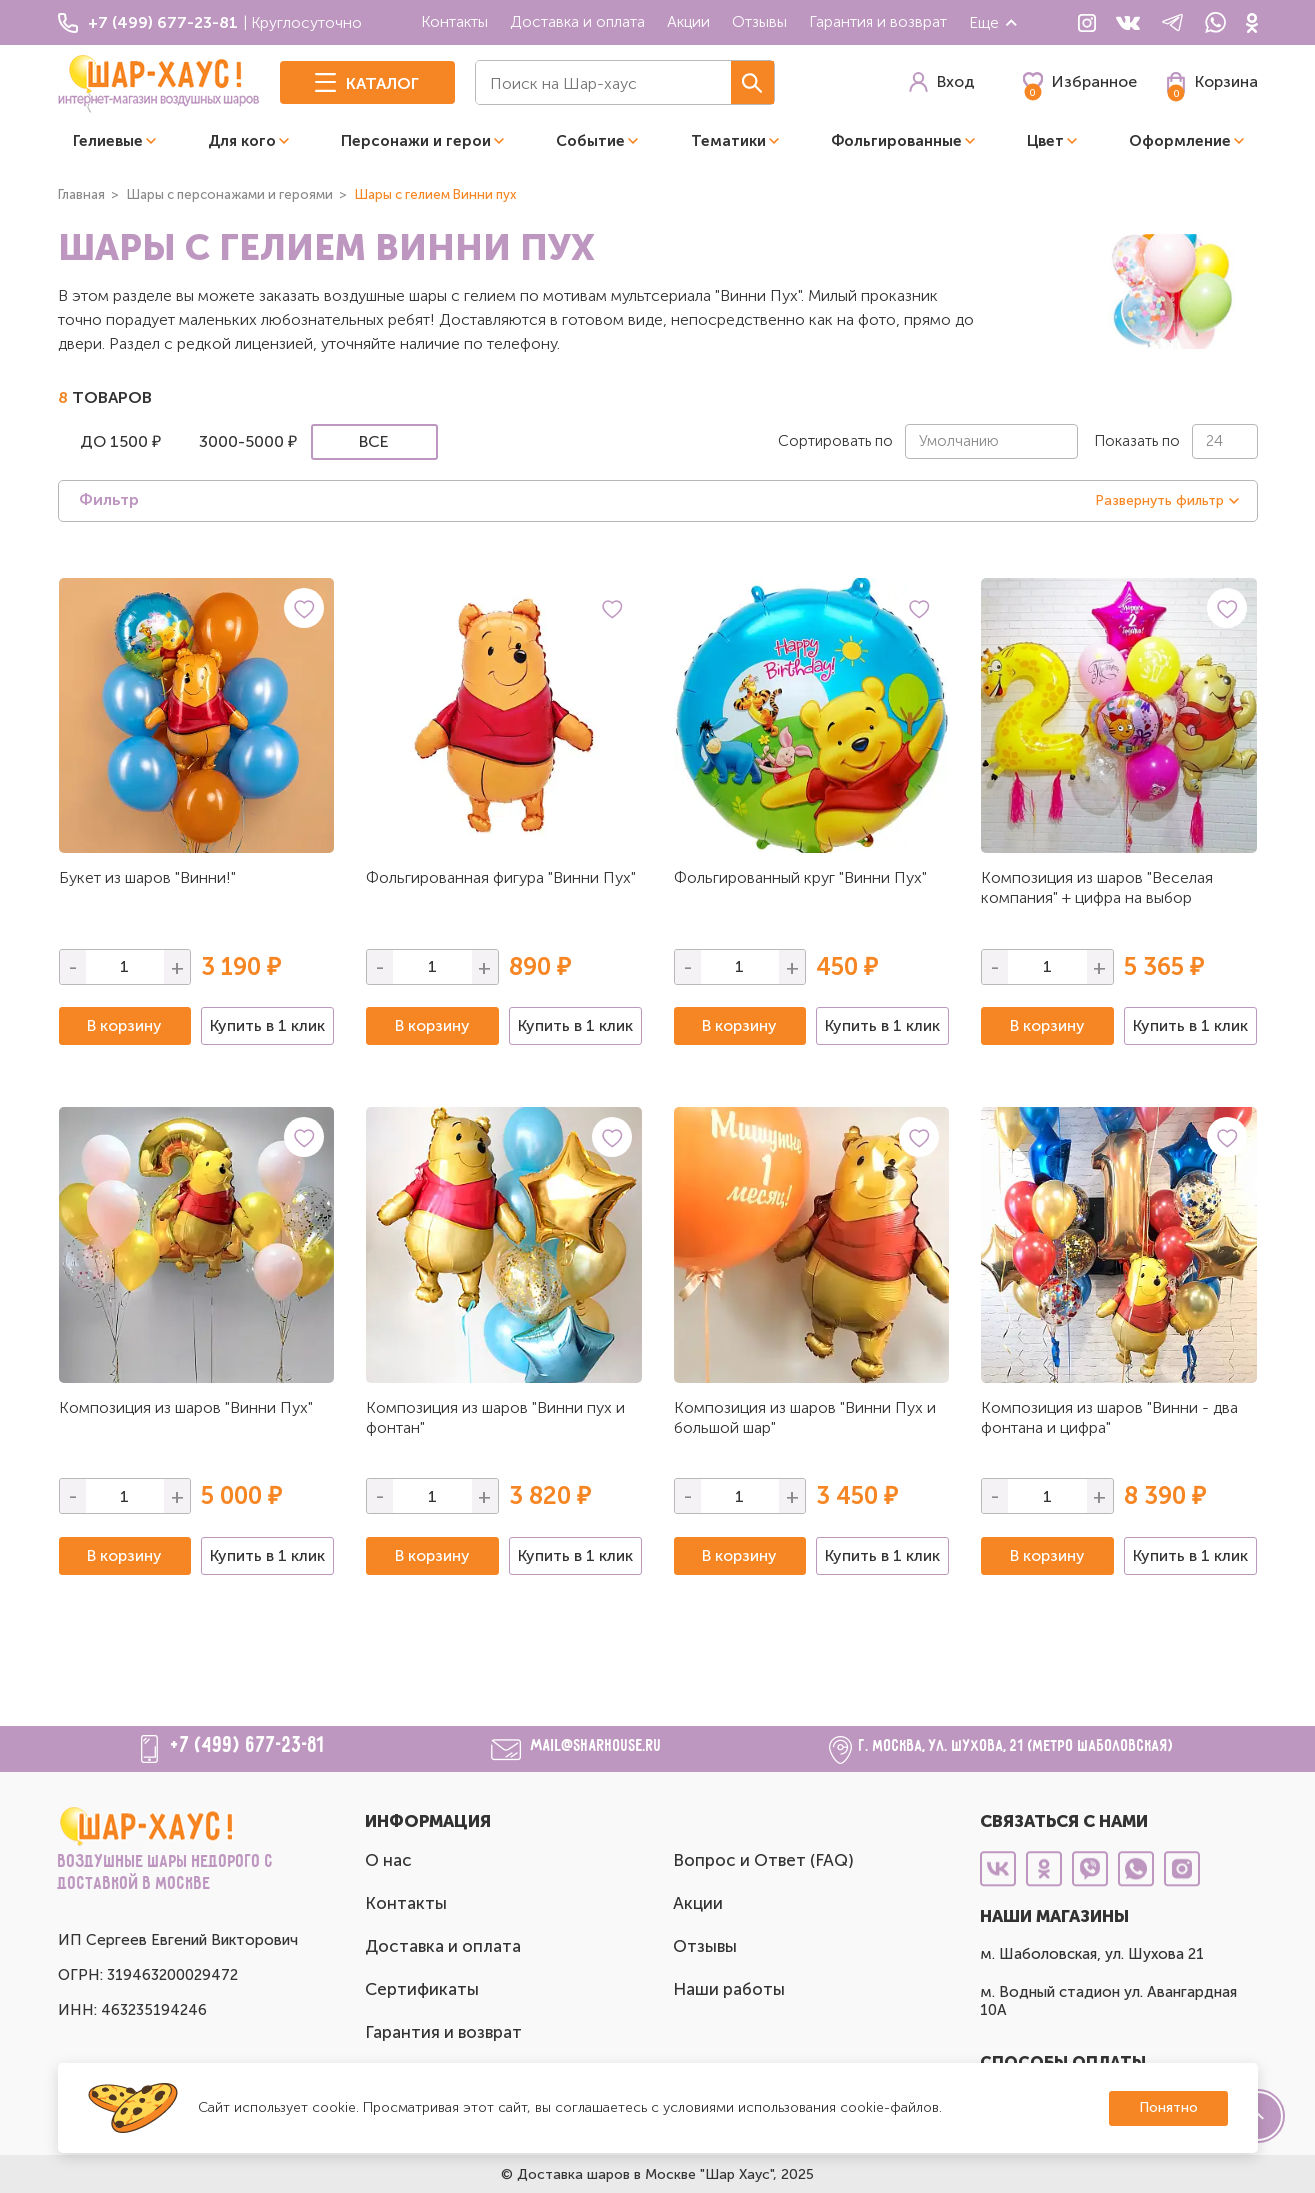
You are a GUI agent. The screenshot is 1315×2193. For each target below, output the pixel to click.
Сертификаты (422, 1989)
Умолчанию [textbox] (959, 441)
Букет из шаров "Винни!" (147, 877)
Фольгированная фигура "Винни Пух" (501, 877)
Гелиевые (108, 141)
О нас (388, 1860)
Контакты (454, 21)
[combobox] (991, 441)
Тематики (728, 141)
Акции (688, 21)
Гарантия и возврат (878, 21)
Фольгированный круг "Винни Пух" (800, 877)
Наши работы (729, 1989)
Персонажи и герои (416, 141)
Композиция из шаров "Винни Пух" (186, 1407)
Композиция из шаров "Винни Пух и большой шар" (805, 1417)
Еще (994, 22)
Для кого (242, 141)
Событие (590, 141)
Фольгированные (896, 141)
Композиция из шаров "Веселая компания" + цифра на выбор (1097, 887)
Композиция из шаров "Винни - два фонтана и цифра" (1109, 1417)
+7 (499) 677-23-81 (248, 1746)
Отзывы (759, 21)
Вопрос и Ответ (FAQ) (763, 1860)
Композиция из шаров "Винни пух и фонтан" (495, 1417)
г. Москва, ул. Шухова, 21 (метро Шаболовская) (1016, 1746)
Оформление (1180, 141)
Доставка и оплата (577, 21)
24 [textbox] (1214, 441)
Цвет (1045, 141)
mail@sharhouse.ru (596, 1746)
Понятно (1168, 2107)
